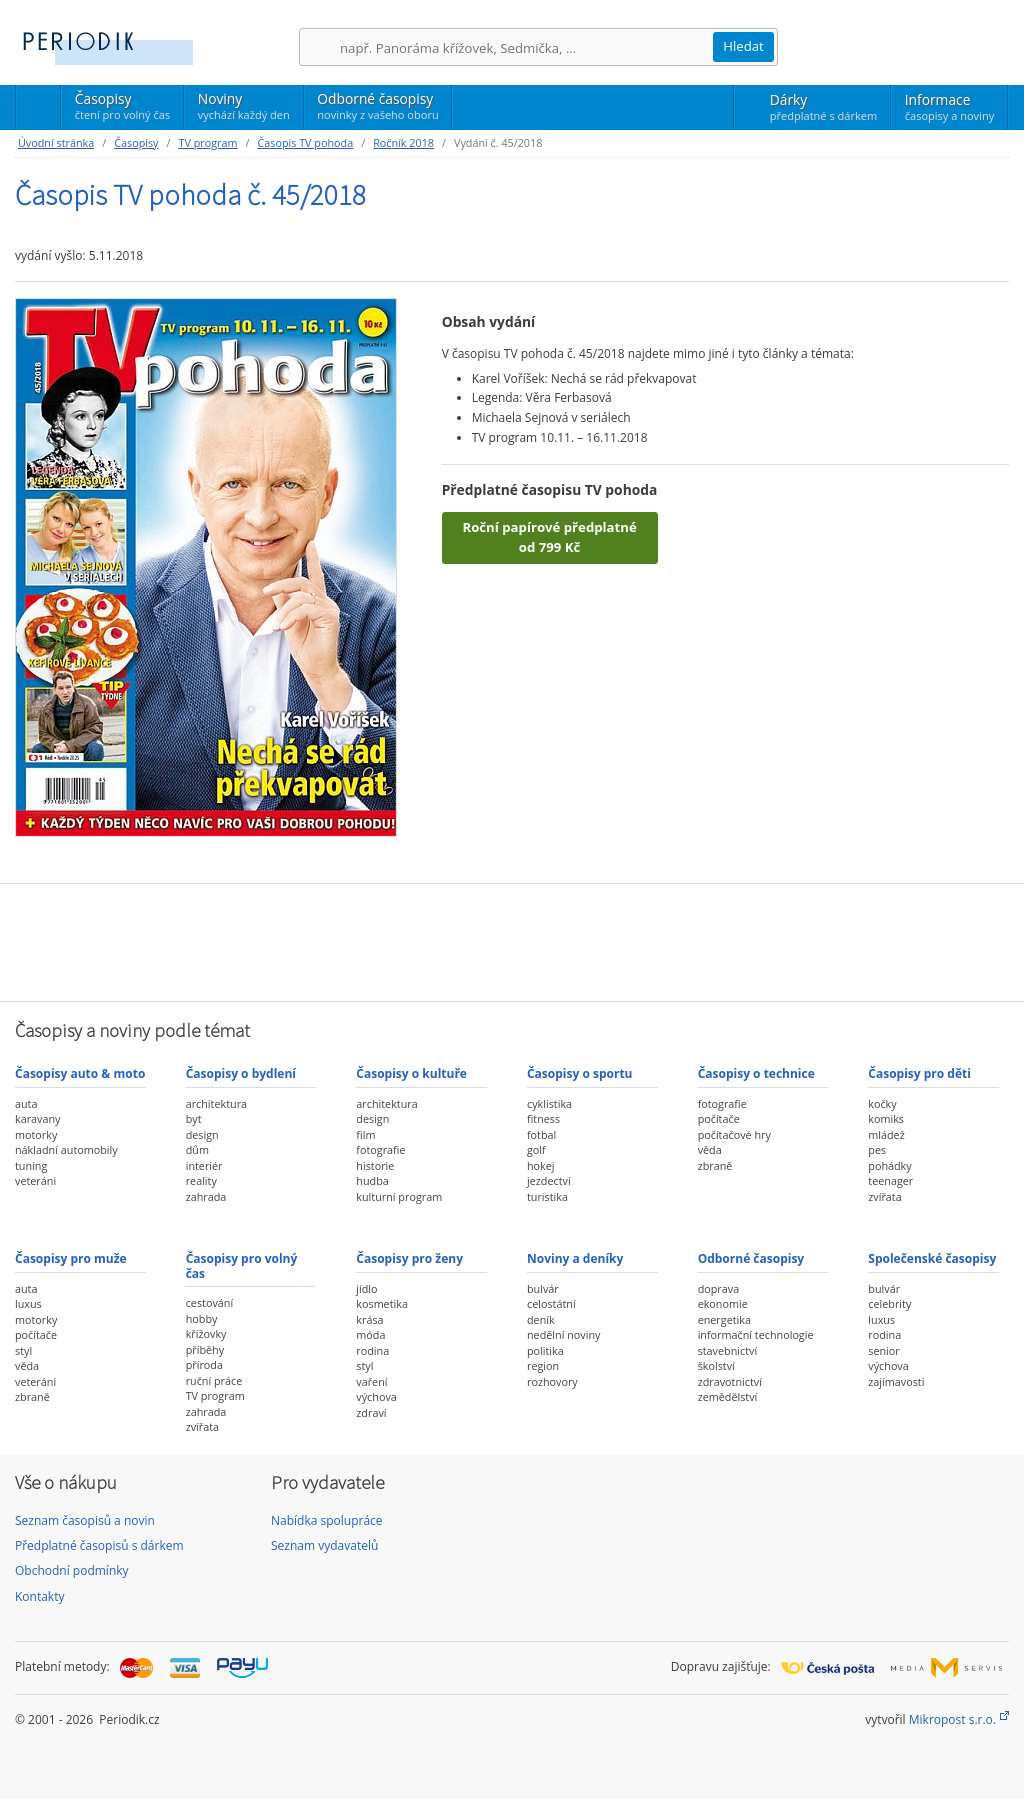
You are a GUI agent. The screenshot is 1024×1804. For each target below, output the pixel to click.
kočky (882, 1103)
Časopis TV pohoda (305, 142)
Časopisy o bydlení (241, 1073)
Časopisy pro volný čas (242, 1265)
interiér (204, 1165)
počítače (719, 1118)
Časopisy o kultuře (411, 1073)
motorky (36, 1134)
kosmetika (382, 1303)
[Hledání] (526, 47)
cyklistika (549, 1103)
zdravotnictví (730, 1381)
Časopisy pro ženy (409, 1258)
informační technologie (756, 1334)
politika (545, 1350)
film (365, 1134)
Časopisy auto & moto (80, 1073)
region (543, 1365)
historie (375, 1165)
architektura (216, 1103)
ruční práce (214, 1380)
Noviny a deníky (575, 1258)
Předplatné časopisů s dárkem (99, 1545)
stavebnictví (728, 1350)
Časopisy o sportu (580, 1073)
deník (541, 1319)
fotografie (380, 1149)
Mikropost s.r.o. (952, 1719)
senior (883, 1350)
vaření (371, 1381)
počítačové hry (734, 1134)
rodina (372, 1350)
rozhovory (552, 1381)
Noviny (244, 106)
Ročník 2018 (403, 142)
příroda (204, 1364)
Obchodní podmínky (72, 1570)
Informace (949, 107)
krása (369, 1319)
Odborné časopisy (377, 106)
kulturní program (399, 1196)
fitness (543, 1118)
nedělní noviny (564, 1334)
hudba (372, 1180)
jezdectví (549, 1180)
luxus (28, 1303)
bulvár (543, 1288)
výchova (376, 1396)
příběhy (205, 1349)
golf (536, 1149)
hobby (202, 1318)
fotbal (541, 1134)
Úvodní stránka (56, 142)
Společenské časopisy (932, 1258)
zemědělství (728, 1396)
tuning (31, 1165)
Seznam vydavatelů (324, 1545)
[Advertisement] (512, 940)
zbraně (715, 1165)
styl (23, 1350)
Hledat (743, 46)
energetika (724, 1319)
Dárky (823, 107)
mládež (886, 1134)
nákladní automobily (66, 1149)
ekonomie (723, 1303)
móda (370, 1334)
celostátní (551, 1303)
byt (194, 1118)
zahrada (206, 1196)
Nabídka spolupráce (327, 1520)
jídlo (366, 1288)
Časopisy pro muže (71, 1258)
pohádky (889, 1165)
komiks (886, 1118)
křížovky (206, 1333)
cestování (209, 1302)
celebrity (889, 1303)
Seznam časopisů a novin (85, 1520)
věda (710, 1149)
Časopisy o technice (756, 1073)
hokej (541, 1165)
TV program (207, 142)
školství (716, 1365)
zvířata (884, 1196)
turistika (547, 1196)
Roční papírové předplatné (549, 538)
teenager (890, 1180)
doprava (719, 1288)
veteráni (35, 1180)
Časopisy (122, 109)
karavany (38, 1118)
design (202, 1134)
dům (197, 1149)
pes (877, 1149)
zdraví (371, 1412)
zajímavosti (896, 1381)
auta (26, 1103)
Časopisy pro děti (919, 1073)
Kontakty (39, 1596)
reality (201, 1180)
